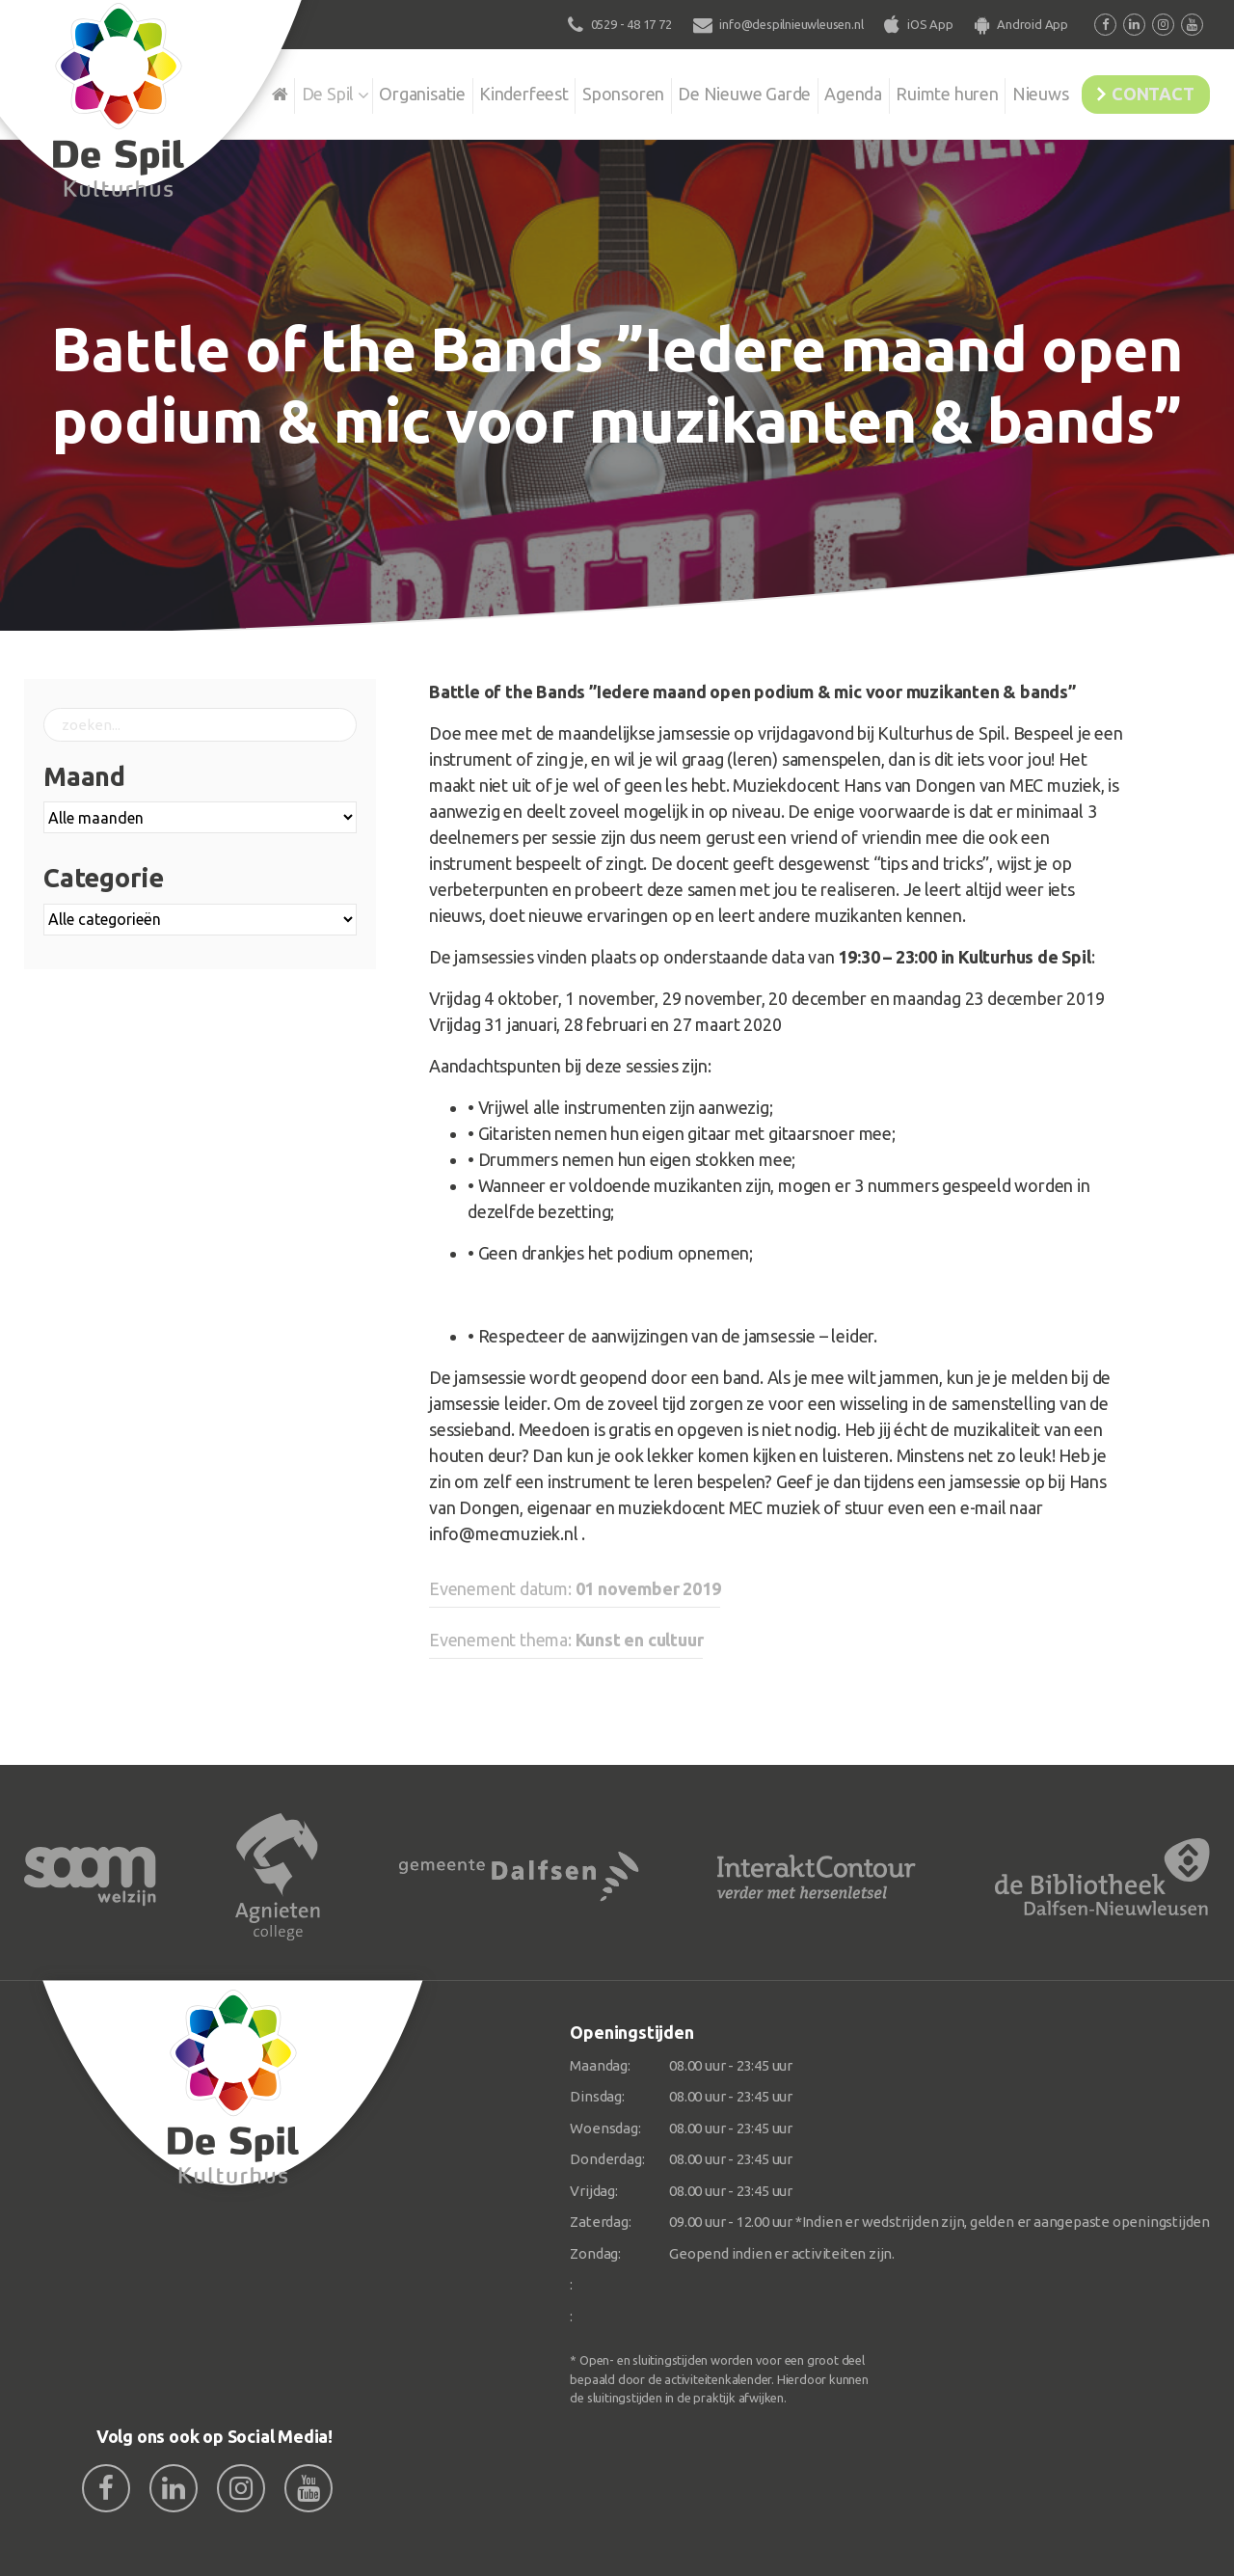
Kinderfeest (467, 90)
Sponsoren (573, 90)
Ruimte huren (917, 90)
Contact (1144, 90)
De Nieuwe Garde (700, 90)
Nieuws (1017, 90)
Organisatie (358, 90)
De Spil (257, 90)
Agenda (816, 90)
